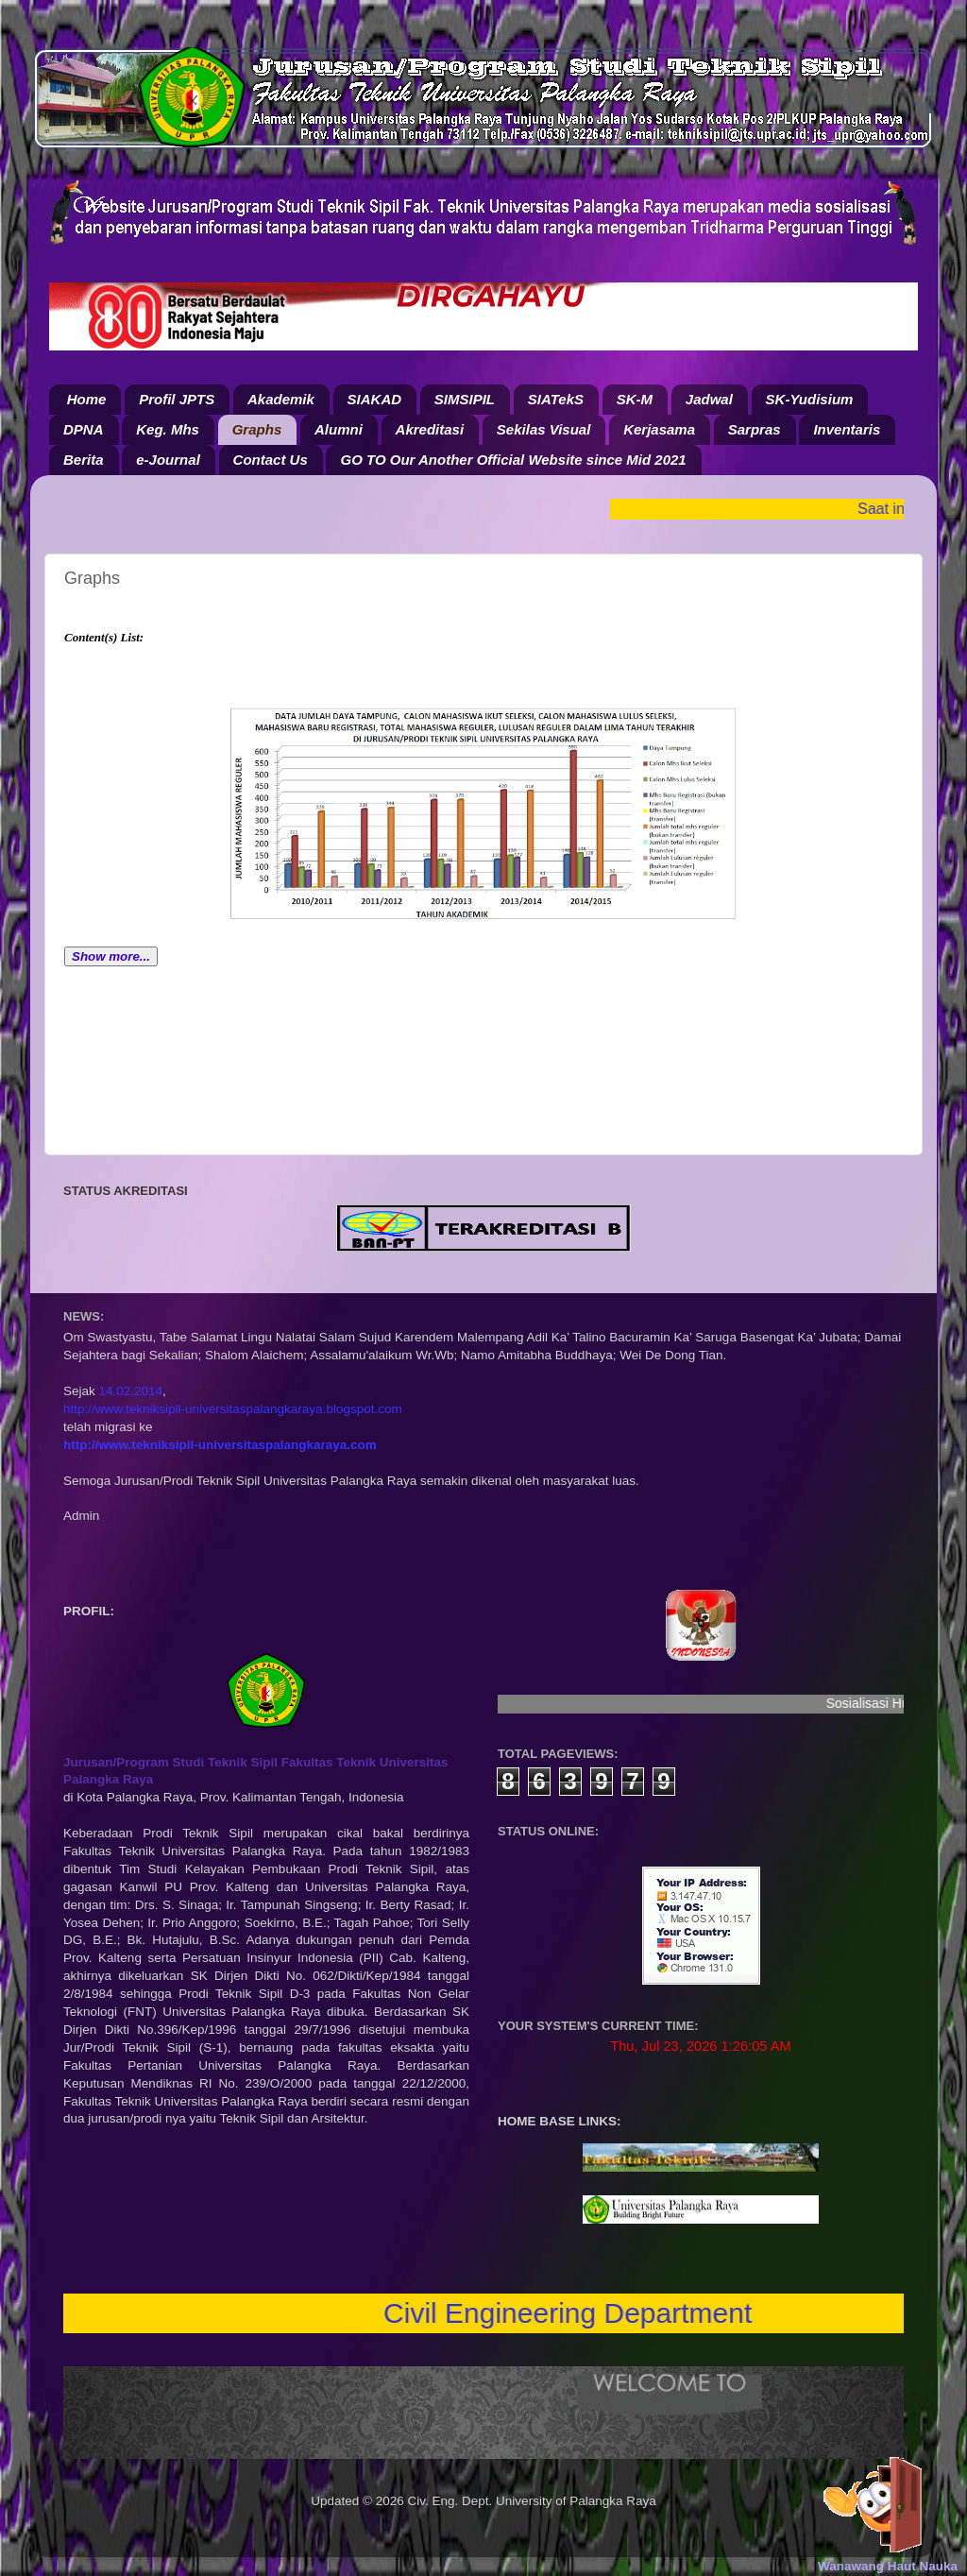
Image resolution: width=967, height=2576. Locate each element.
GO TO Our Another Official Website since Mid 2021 (513, 460)
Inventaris (846, 429)
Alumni (338, 429)
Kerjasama (659, 429)
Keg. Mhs (167, 429)
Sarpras (754, 429)
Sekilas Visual (544, 429)
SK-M (635, 399)
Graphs (257, 429)
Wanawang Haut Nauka (888, 2566)
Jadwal (709, 399)
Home (87, 399)
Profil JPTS (176, 399)
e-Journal (168, 460)
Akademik (280, 399)
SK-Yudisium (810, 399)
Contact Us (270, 460)
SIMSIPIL (464, 399)
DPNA (83, 429)
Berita (83, 460)
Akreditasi (430, 429)
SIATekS (556, 399)
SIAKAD (375, 399)
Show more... (111, 956)
